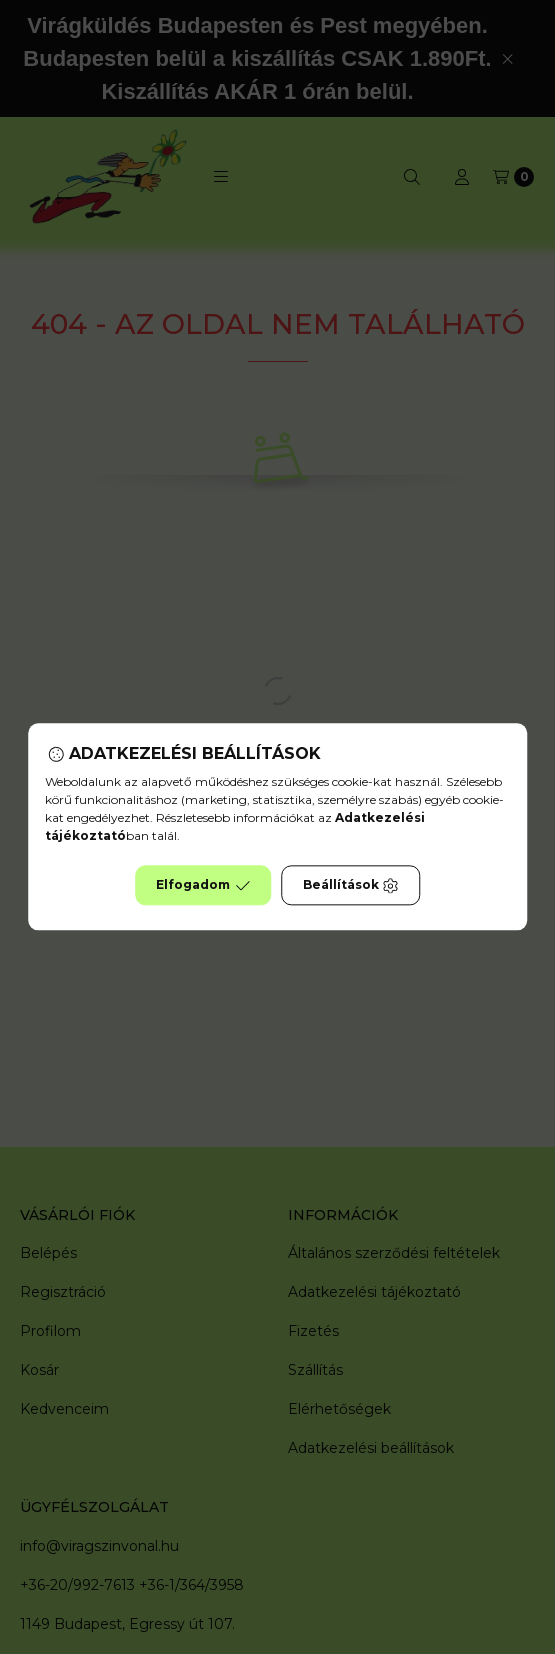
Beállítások (351, 886)
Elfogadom (203, 886)
